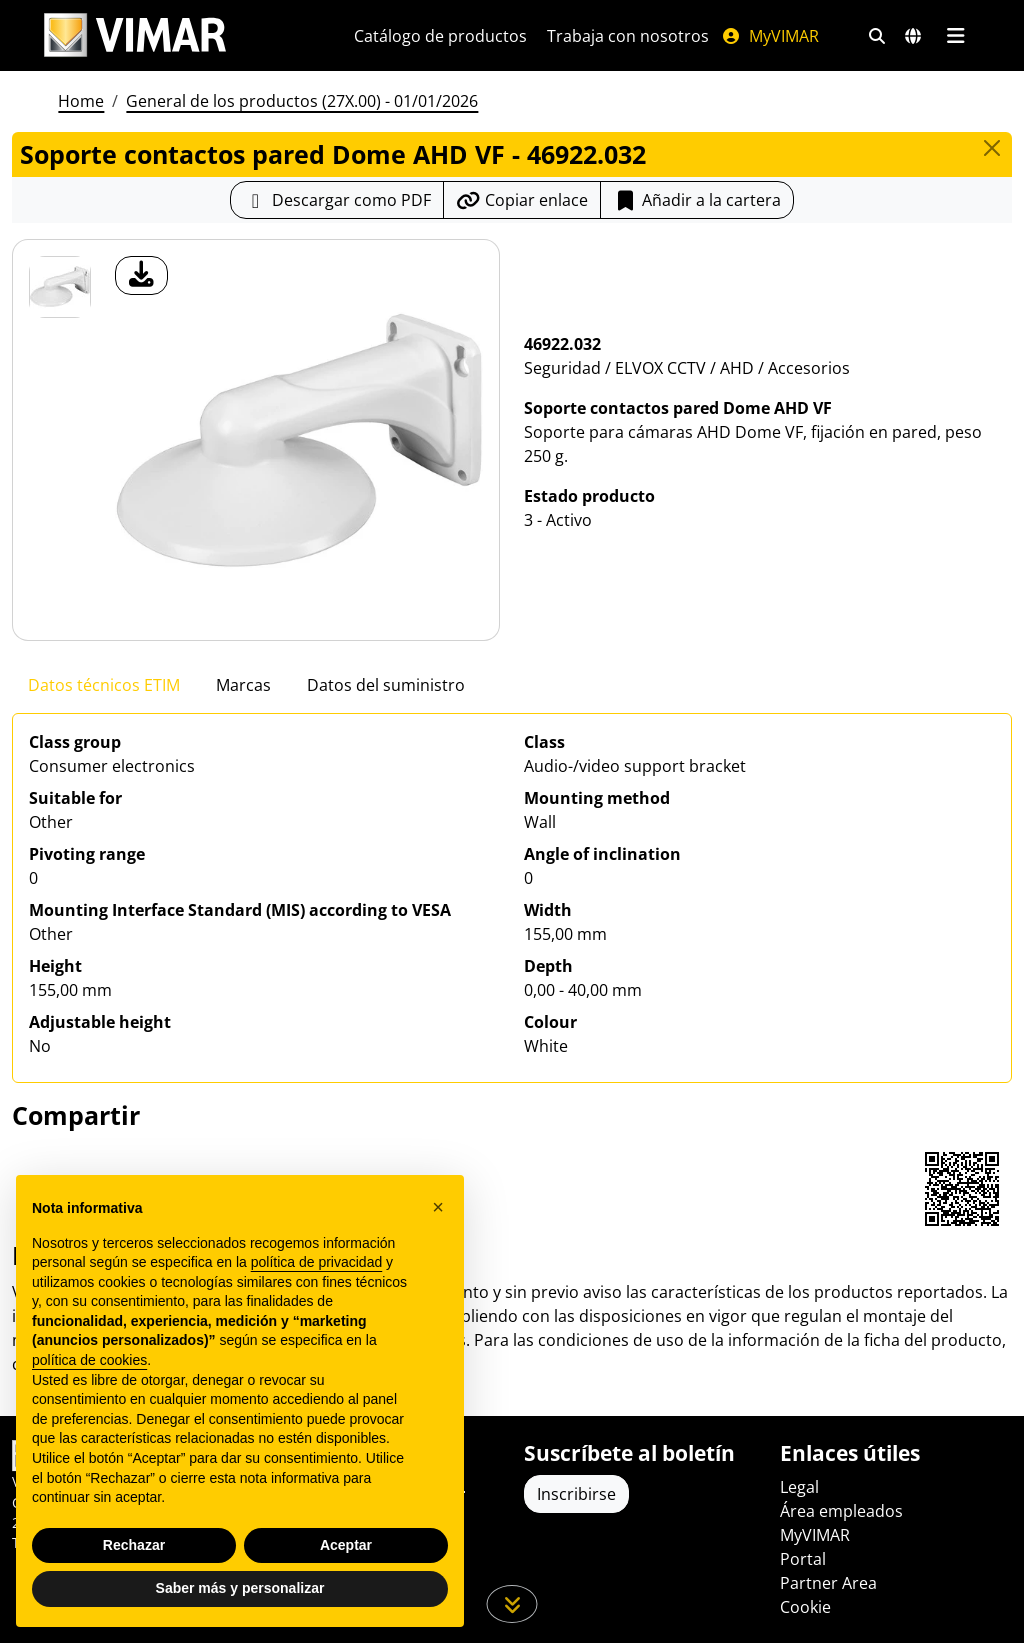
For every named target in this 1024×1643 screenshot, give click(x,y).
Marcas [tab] (243, 685)
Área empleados (841, 1511)
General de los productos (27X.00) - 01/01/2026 (302, 101)
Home (81, 101)
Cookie (805, 1607)
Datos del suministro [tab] (386, 685)
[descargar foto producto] (141, 275)
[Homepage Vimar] (135, 35)
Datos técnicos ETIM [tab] (104, 685)
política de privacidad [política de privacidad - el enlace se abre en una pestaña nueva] (317, 1262)
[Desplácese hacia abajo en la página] (512, 1604)
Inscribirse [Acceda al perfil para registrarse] (576, 1494)
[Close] (992, 148)
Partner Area (828, 1583)
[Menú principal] (955, 36)
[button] (438, 1207)
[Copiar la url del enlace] (522, 200)
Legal (799, 1487)
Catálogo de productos (440, 36)
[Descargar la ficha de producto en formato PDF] (337, 200)
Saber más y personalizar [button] (240, 1588)
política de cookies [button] (89, 1360)
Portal (803, 1559)
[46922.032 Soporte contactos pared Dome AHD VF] (60, 287)
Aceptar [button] (346, 1545)
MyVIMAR (770, 36)
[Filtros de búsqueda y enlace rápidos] (877, 36)
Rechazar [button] (134, 1545)
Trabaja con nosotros (628, 36)
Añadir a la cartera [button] (697, 200)
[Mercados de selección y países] (913, 36)
